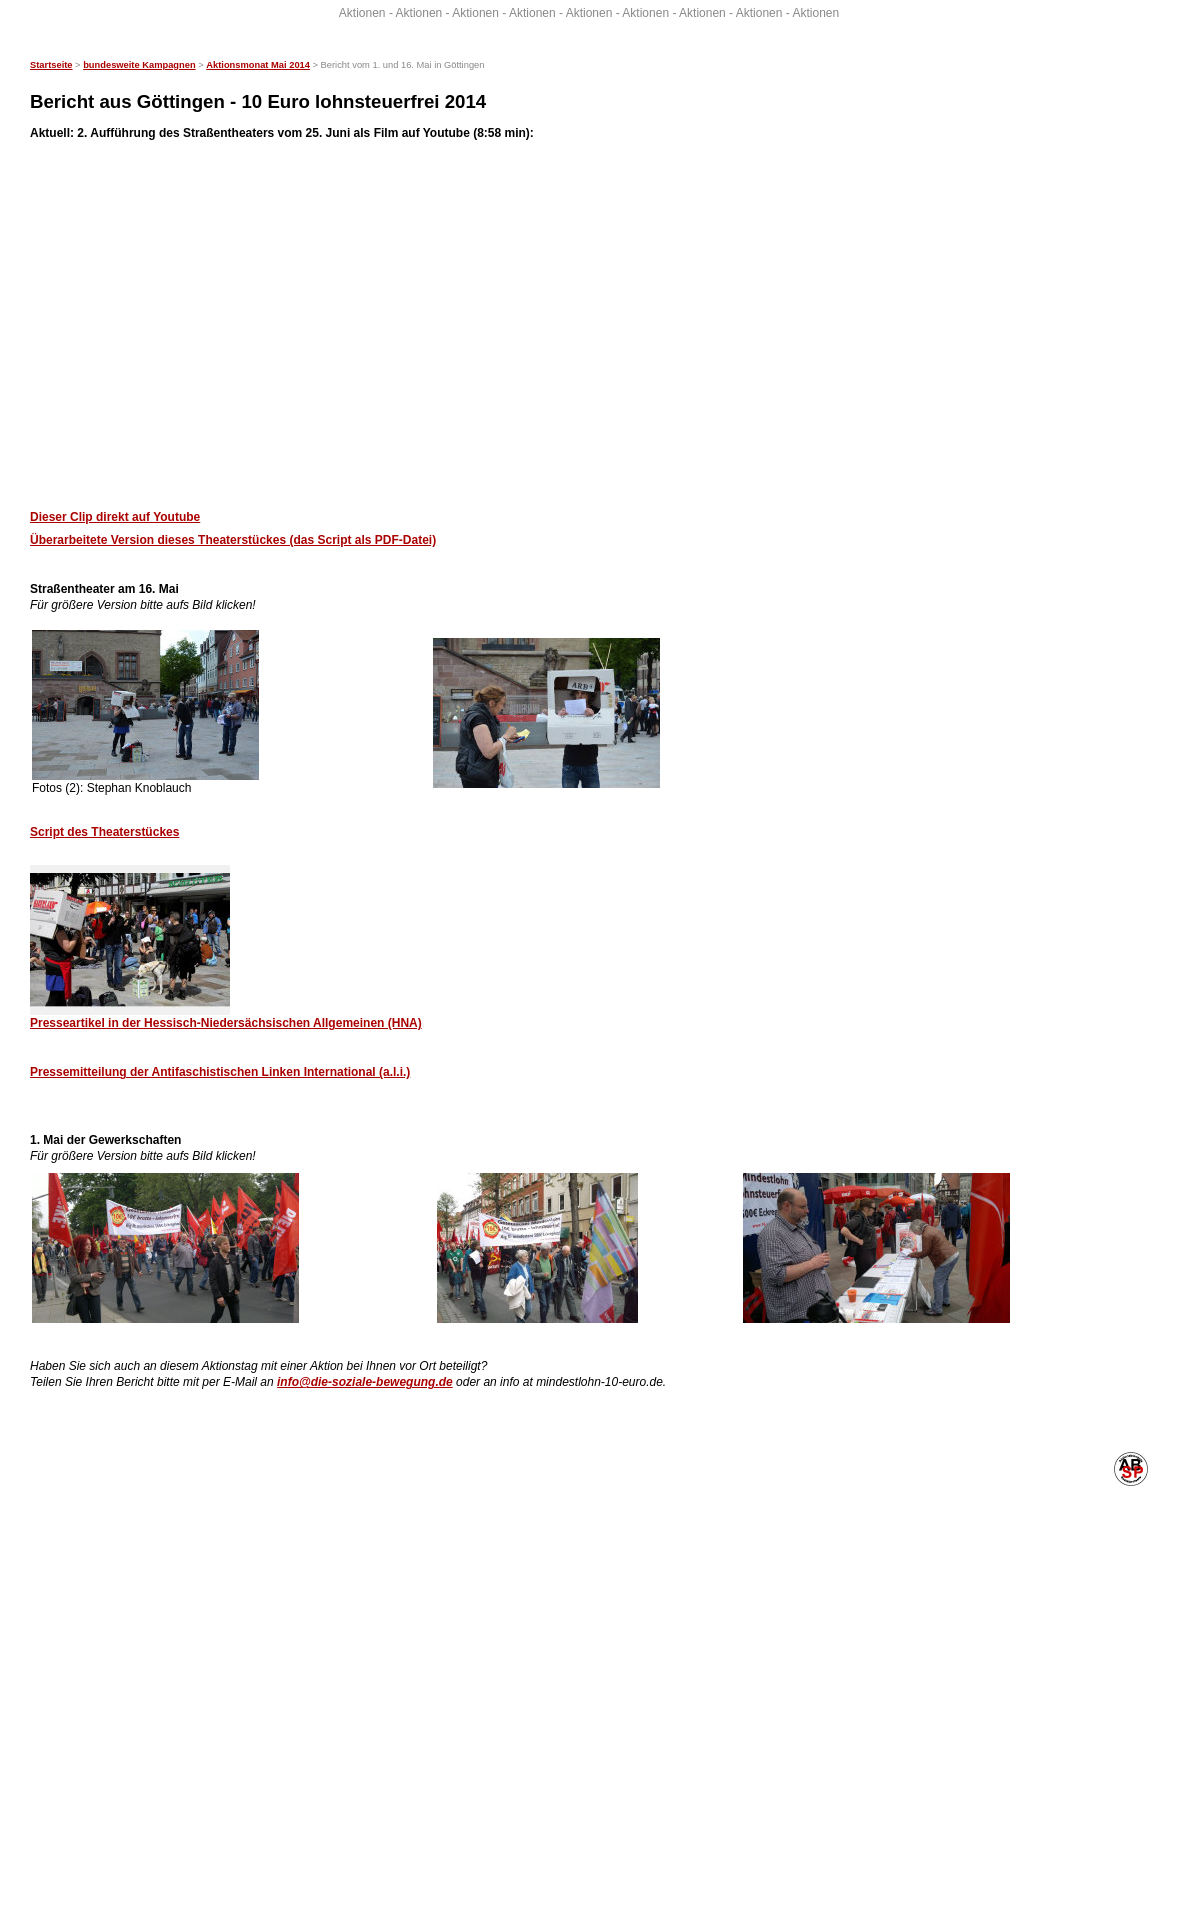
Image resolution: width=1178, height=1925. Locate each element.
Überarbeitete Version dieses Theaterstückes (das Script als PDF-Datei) (233, 540)
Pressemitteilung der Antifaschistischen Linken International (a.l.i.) (220, 1072)
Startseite (51, 65)
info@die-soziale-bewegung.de (365, 1382)
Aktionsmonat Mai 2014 (258, 65)
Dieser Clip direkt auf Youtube (115, 517)
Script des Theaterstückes (104, 832)
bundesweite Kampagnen (139, 65)
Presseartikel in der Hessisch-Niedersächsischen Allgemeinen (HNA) (226, 1023)
